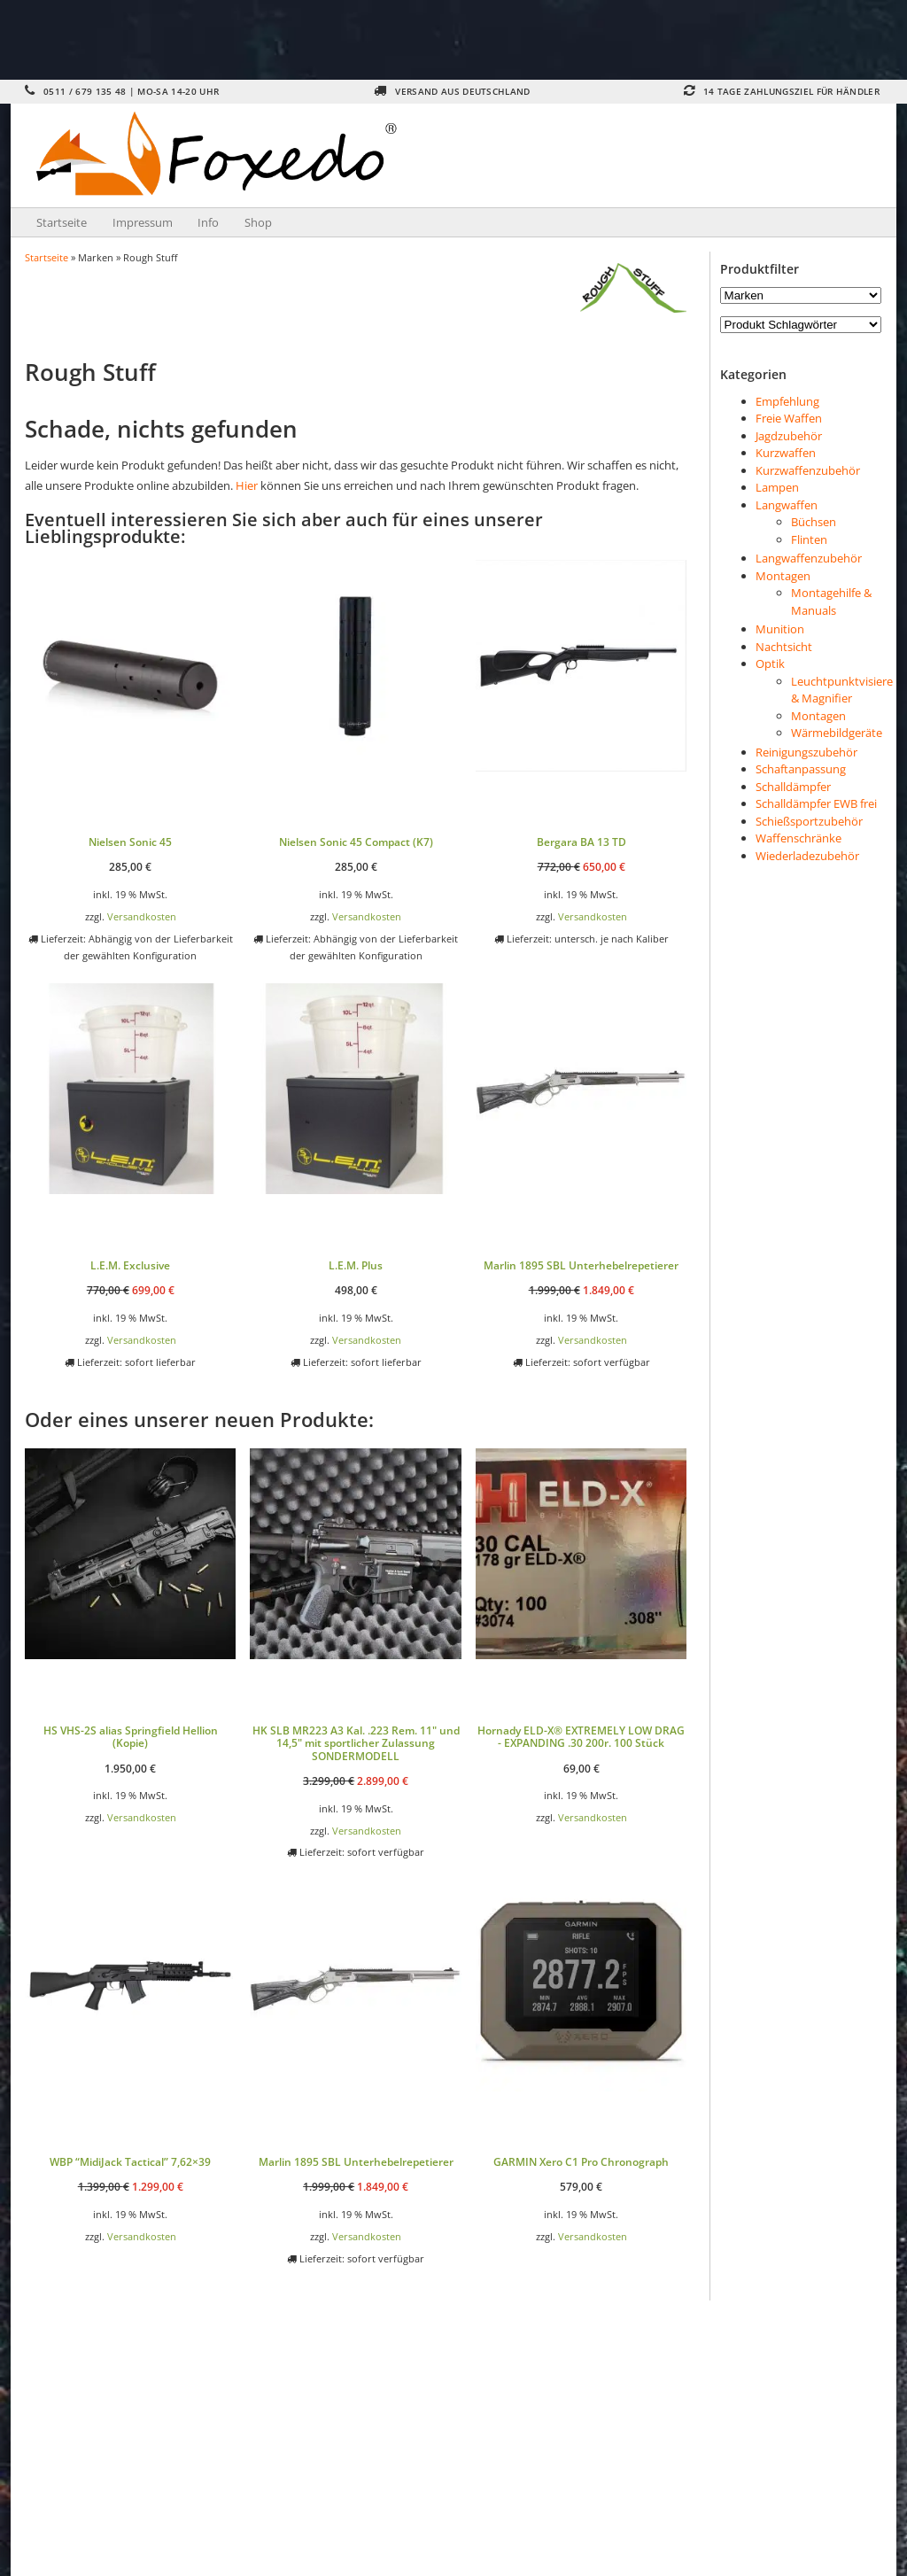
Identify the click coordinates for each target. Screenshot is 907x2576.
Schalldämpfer (793, 787)
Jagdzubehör (789, 436)
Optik (770, 663)
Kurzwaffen (786, 453)
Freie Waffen (789, 418)
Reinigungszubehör (806, 752)
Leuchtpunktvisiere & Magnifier (842, 690)
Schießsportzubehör (809, 821)
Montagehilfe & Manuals (831, 601)
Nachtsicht (784, 647)
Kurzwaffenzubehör (808, 470)
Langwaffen (787, 505)
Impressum (142, 222)
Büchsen (813, 522)
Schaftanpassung (801, 769)
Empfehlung (787, 401)
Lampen (777, 487)
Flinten (809, 539)
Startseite (61, 222)
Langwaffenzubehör (809, 558)
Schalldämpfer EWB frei (816, 803)
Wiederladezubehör (807, 856)
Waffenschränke (798, 838)
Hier (247, 485)
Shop (258, 222)
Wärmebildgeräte (836, 733)
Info (208, 222)
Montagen (783, 576)
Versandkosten (141, 916)
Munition (780, 629)
